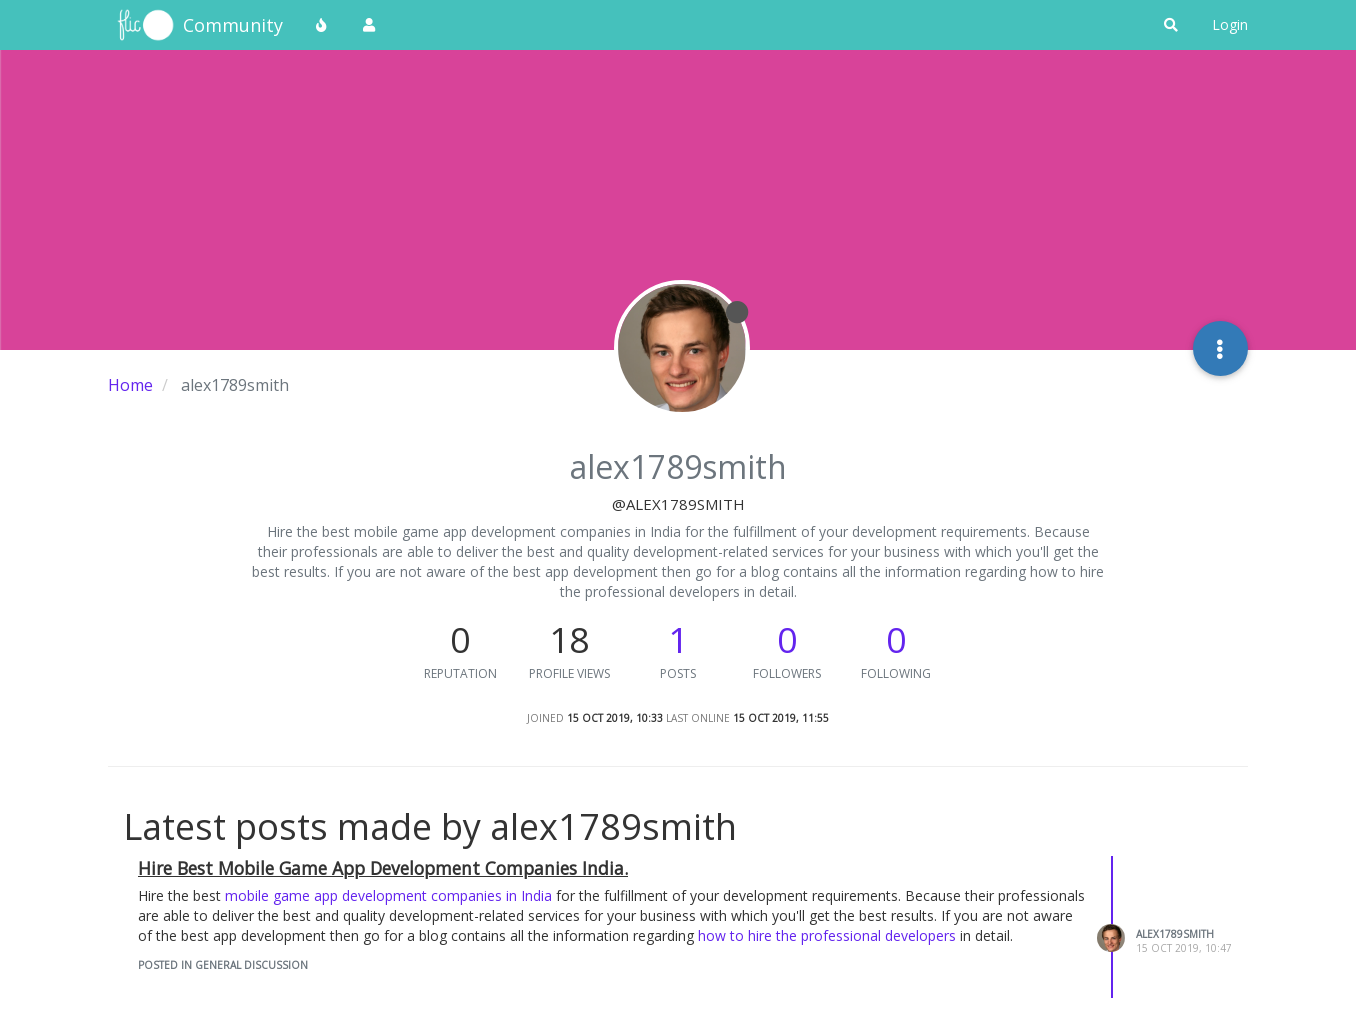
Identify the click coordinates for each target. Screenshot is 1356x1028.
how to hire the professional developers (827, 935)
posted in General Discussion (223, 965)
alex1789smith (1175, 934)
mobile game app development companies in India (388, 895)
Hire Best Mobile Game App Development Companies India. (383, 868)
